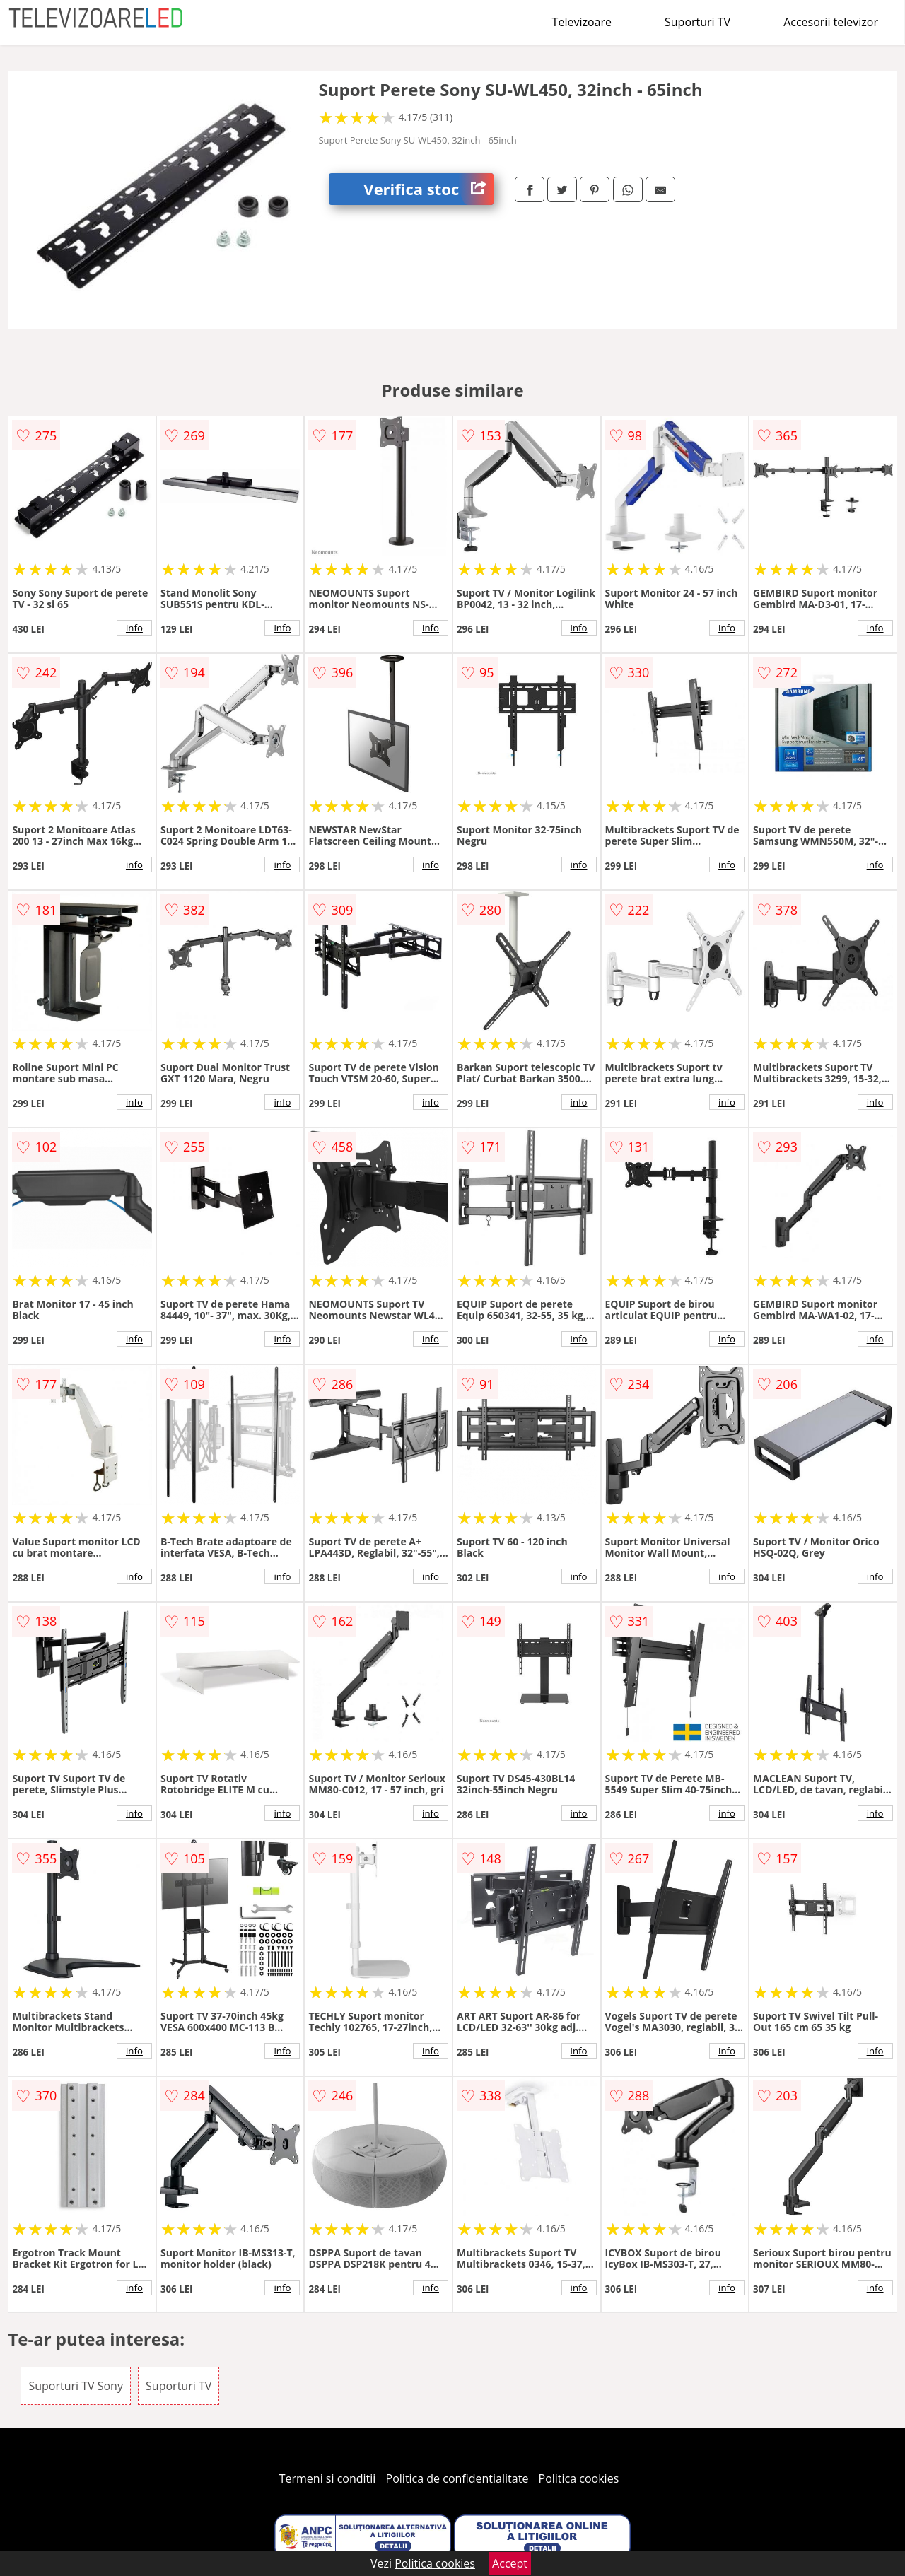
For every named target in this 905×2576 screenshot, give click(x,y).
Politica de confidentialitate (457, 2478)
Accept (509, 2563)
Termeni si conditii (327, 2478)
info (134, 627)
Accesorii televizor (830, 22)
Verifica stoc (428, 189)
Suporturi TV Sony (75, 2386)
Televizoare (582, 22)
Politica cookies (579, 2478)
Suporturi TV (697, 22)
